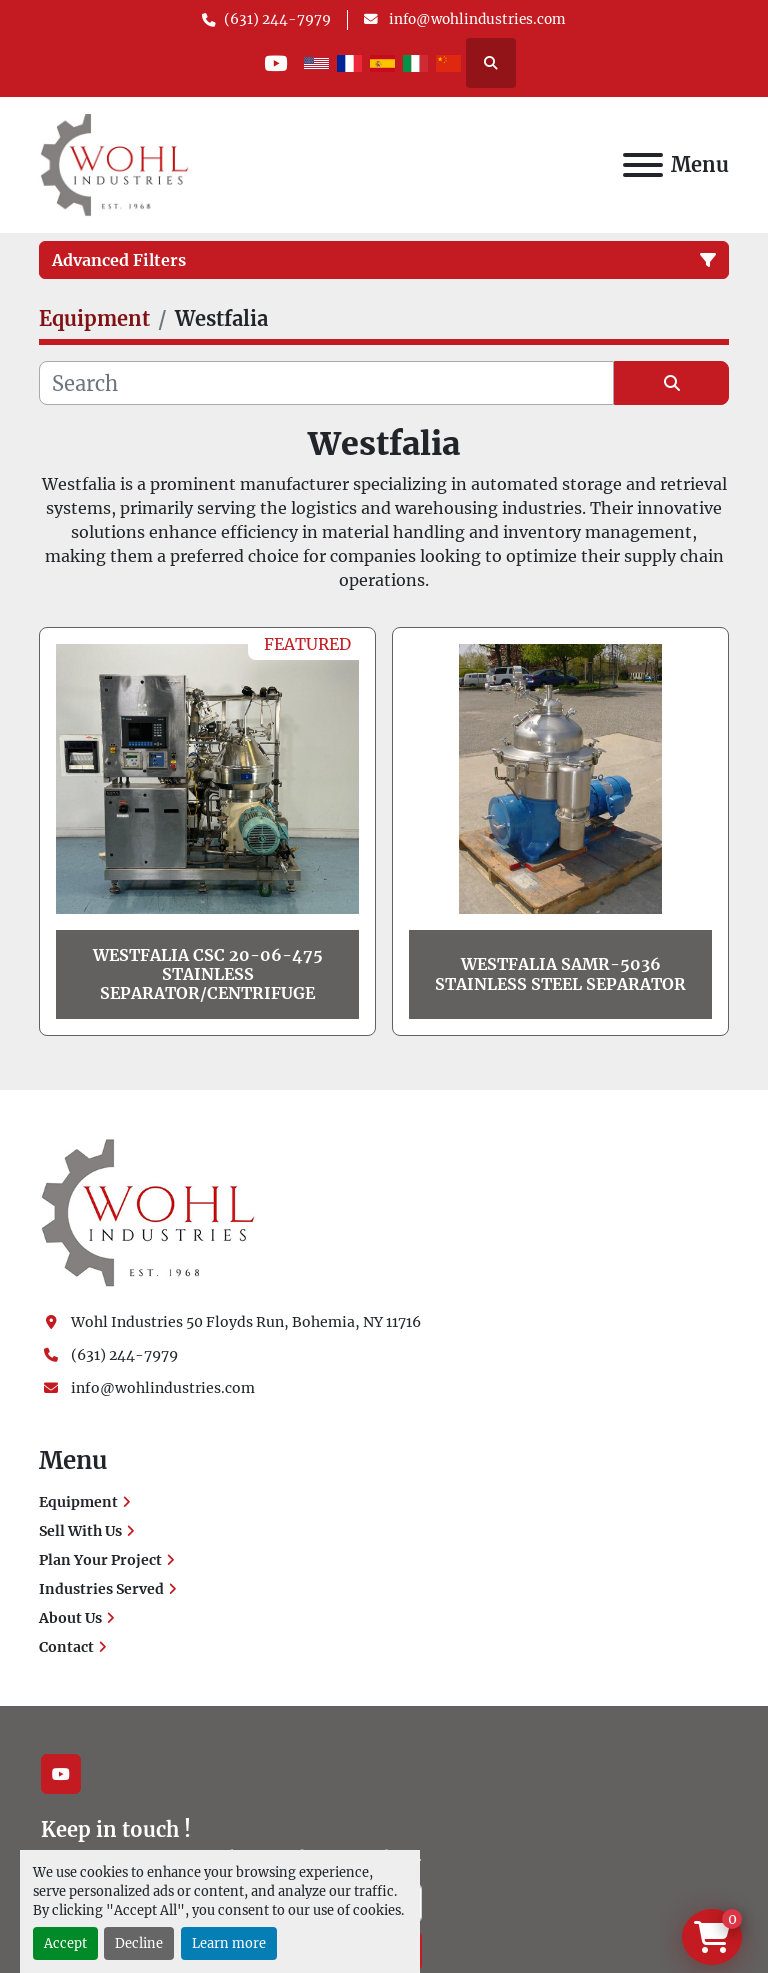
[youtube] (276, 63)
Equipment (78, 1502)
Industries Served (101, 1589)
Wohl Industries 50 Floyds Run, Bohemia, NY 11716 (246, 1322)
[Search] (326, 383)
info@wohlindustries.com (476, 19)
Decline (139, 1943)
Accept (65, 1943)
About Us (70, 1618)
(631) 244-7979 (277, 19)
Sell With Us (80, 1531)
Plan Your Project (100, 1560)
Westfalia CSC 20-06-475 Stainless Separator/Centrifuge (208, 974)
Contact (66, 1647)
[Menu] (643, 165)
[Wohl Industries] (148, 1212)
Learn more (229, 1943)
